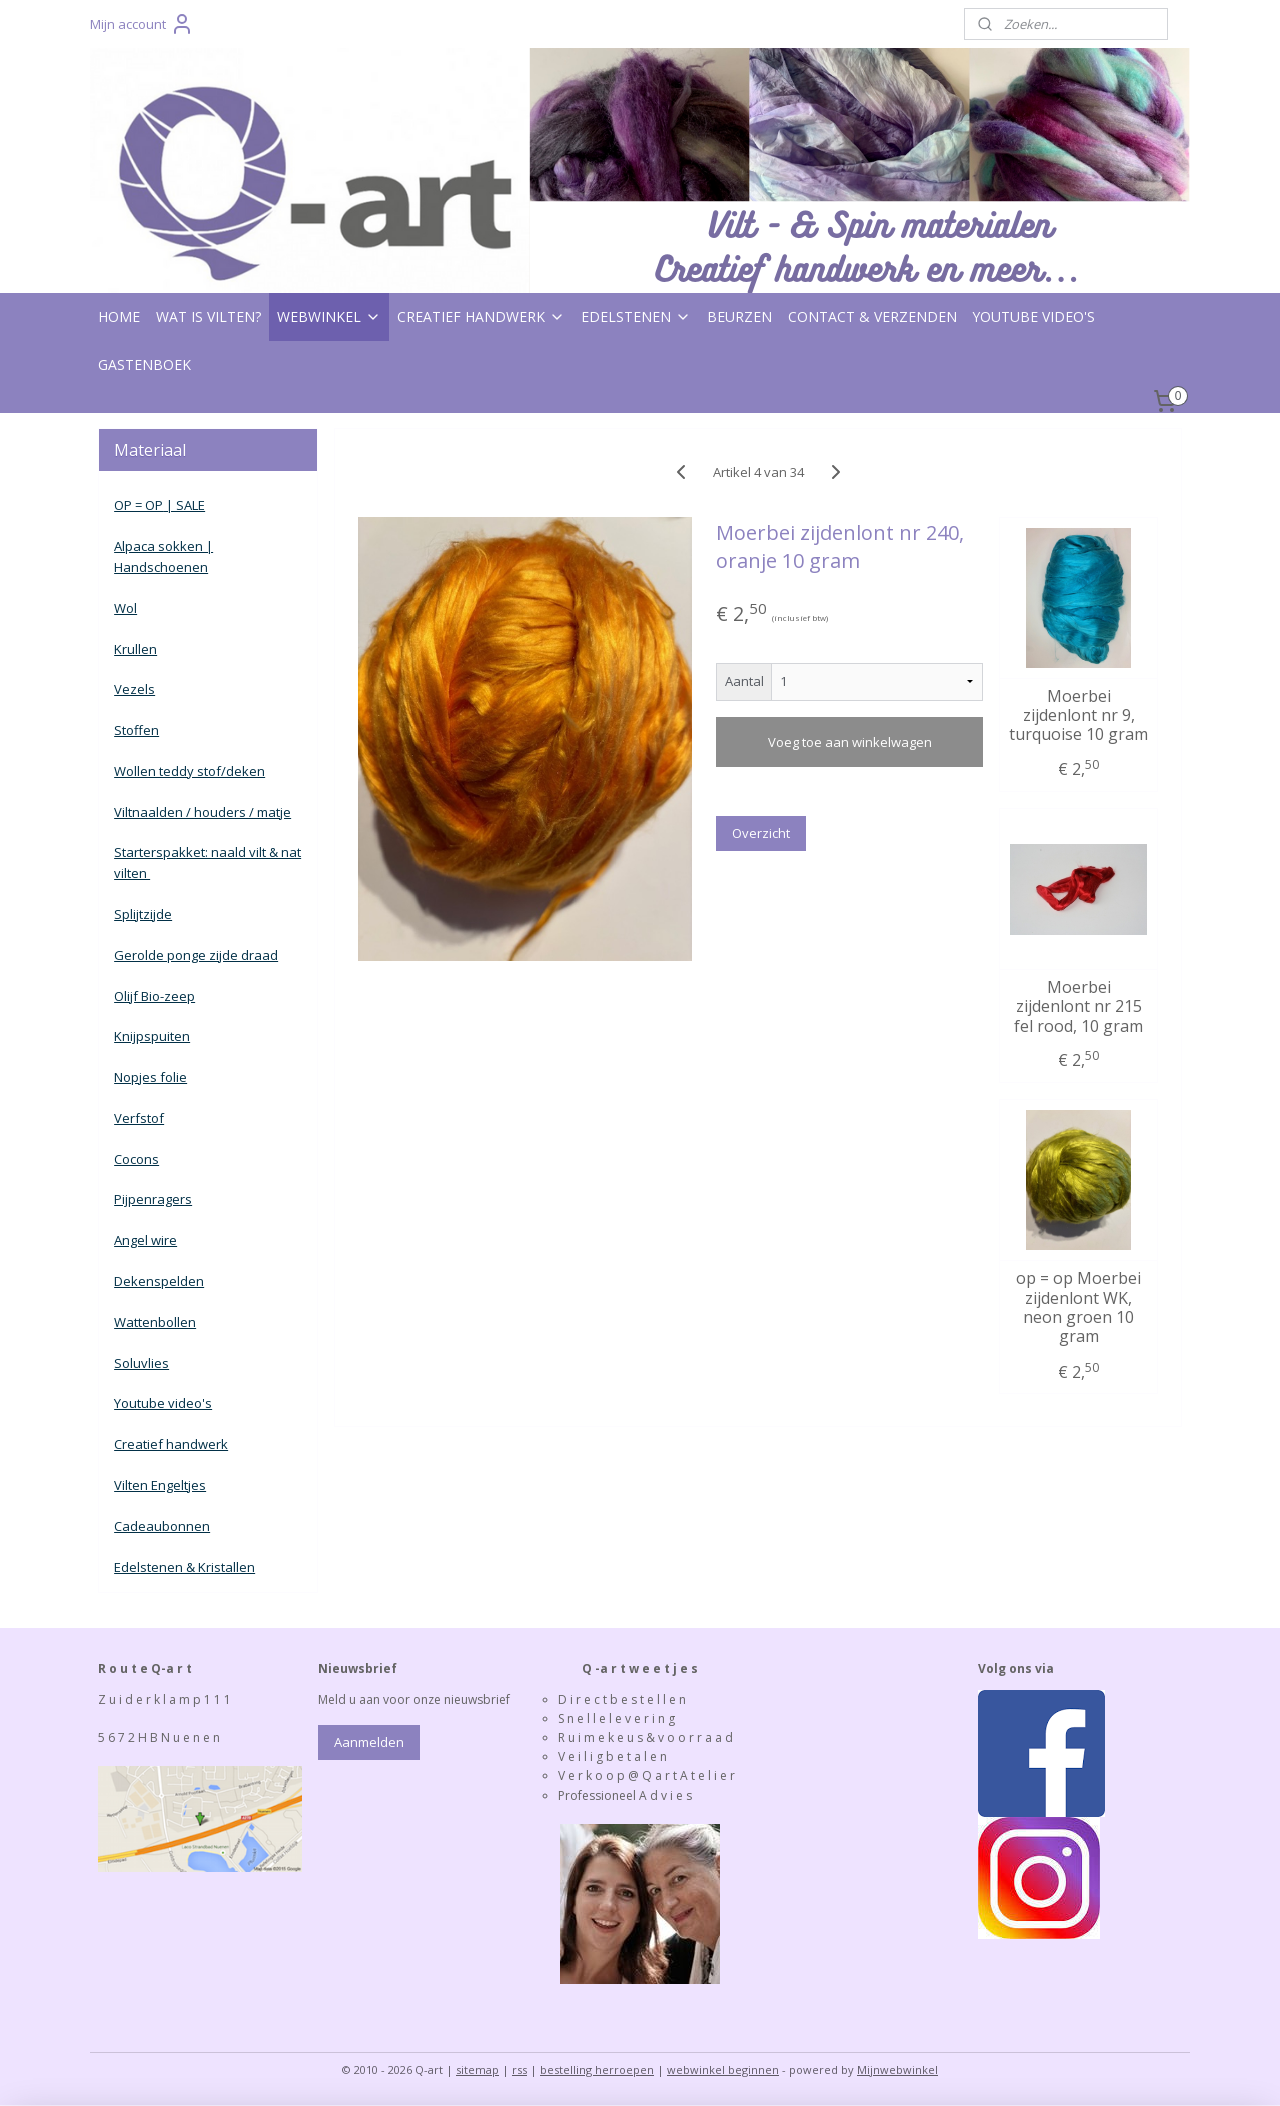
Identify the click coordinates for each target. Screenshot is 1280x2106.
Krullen (135, 649)
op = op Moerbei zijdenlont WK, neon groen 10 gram (1078, 1307)
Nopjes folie (150, 1077)
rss (519, 2069)
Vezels (134, 689)
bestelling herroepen (597, 2069)
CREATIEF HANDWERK (481, 316)
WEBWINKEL (329, 316)
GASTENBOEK (144, 364)
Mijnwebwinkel (897, 2069)
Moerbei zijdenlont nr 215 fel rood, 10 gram (1078, 1007)
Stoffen (136, 730)
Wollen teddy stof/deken (189, 771)
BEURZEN (739, 316)
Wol (125, 608)
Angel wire (145, 1240)
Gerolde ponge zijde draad (196, 955)
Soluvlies (141, 1363)
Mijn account (142, 24)
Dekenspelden (159, 1281)
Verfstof (139, 1118)
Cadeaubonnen (162, 1526)
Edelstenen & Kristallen (184, 1567)
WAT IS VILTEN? (208, 316)
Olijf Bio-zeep (154, 996)
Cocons (136, 1159)
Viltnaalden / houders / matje (202, 812)
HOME (119, 316)
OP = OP (138, 505)
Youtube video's (163, 1403)
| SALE (184, 505)
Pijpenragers (153, 1199)
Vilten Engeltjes (160, 1485)
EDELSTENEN (636, 316)
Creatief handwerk (171, 1444)
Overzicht (761, 833)
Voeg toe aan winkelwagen (849, 742)
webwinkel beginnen (723, 2069)
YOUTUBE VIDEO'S (1034, 316)
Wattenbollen (155, 1322)
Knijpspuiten (152, 1036)
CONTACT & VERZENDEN (872, 316)
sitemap (477, 2069)
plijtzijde (147, 914)
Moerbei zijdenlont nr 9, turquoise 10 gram (1078, 716)
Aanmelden (369, 1742)
